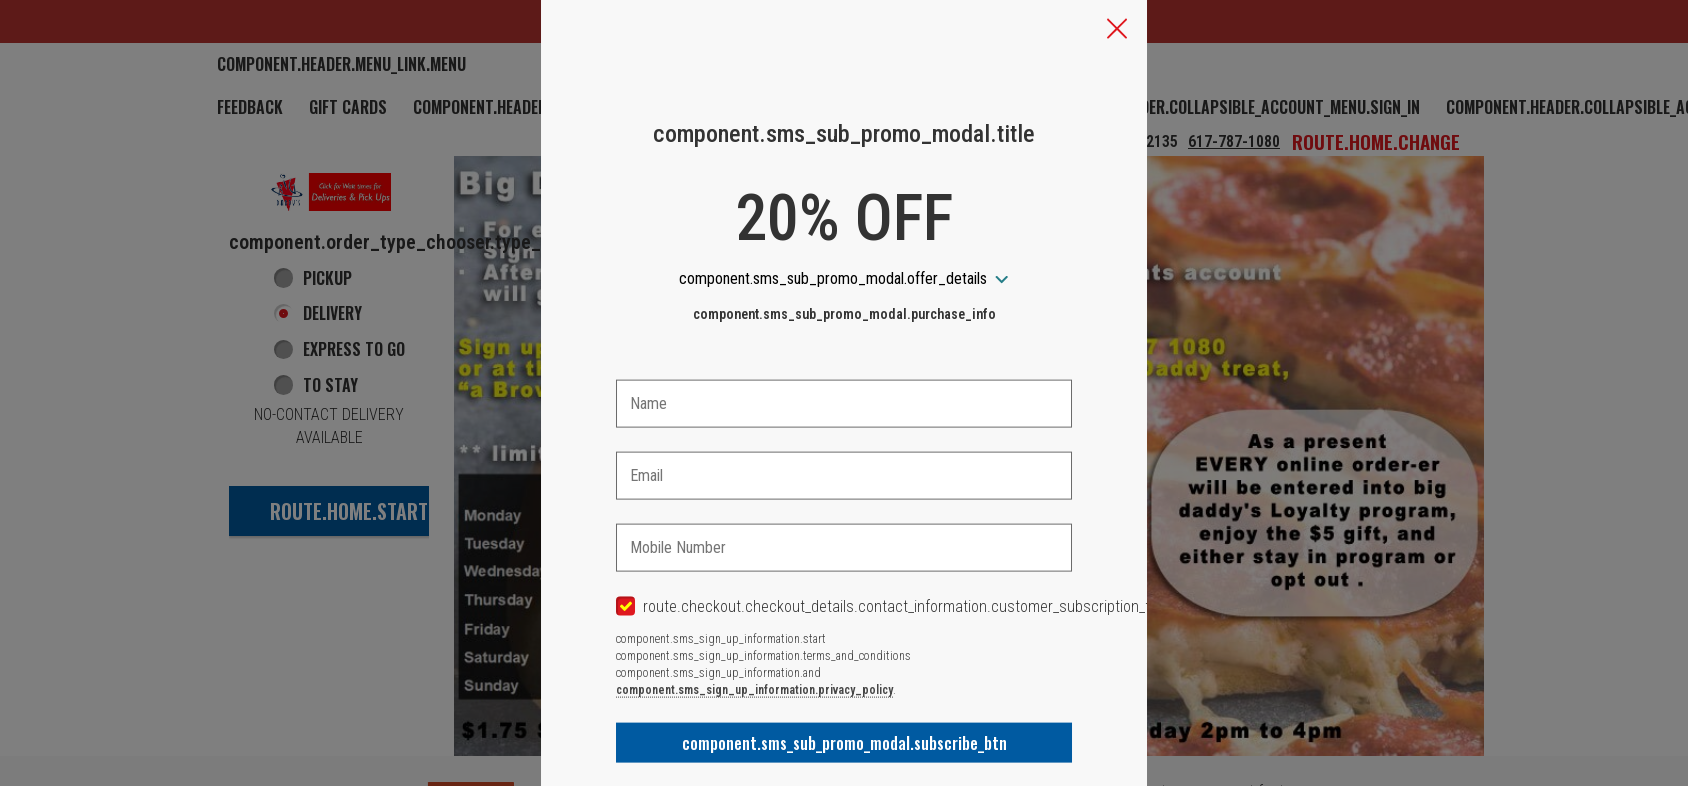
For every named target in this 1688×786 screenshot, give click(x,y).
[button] (1117, 31)
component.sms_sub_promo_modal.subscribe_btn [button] (844, 743)
